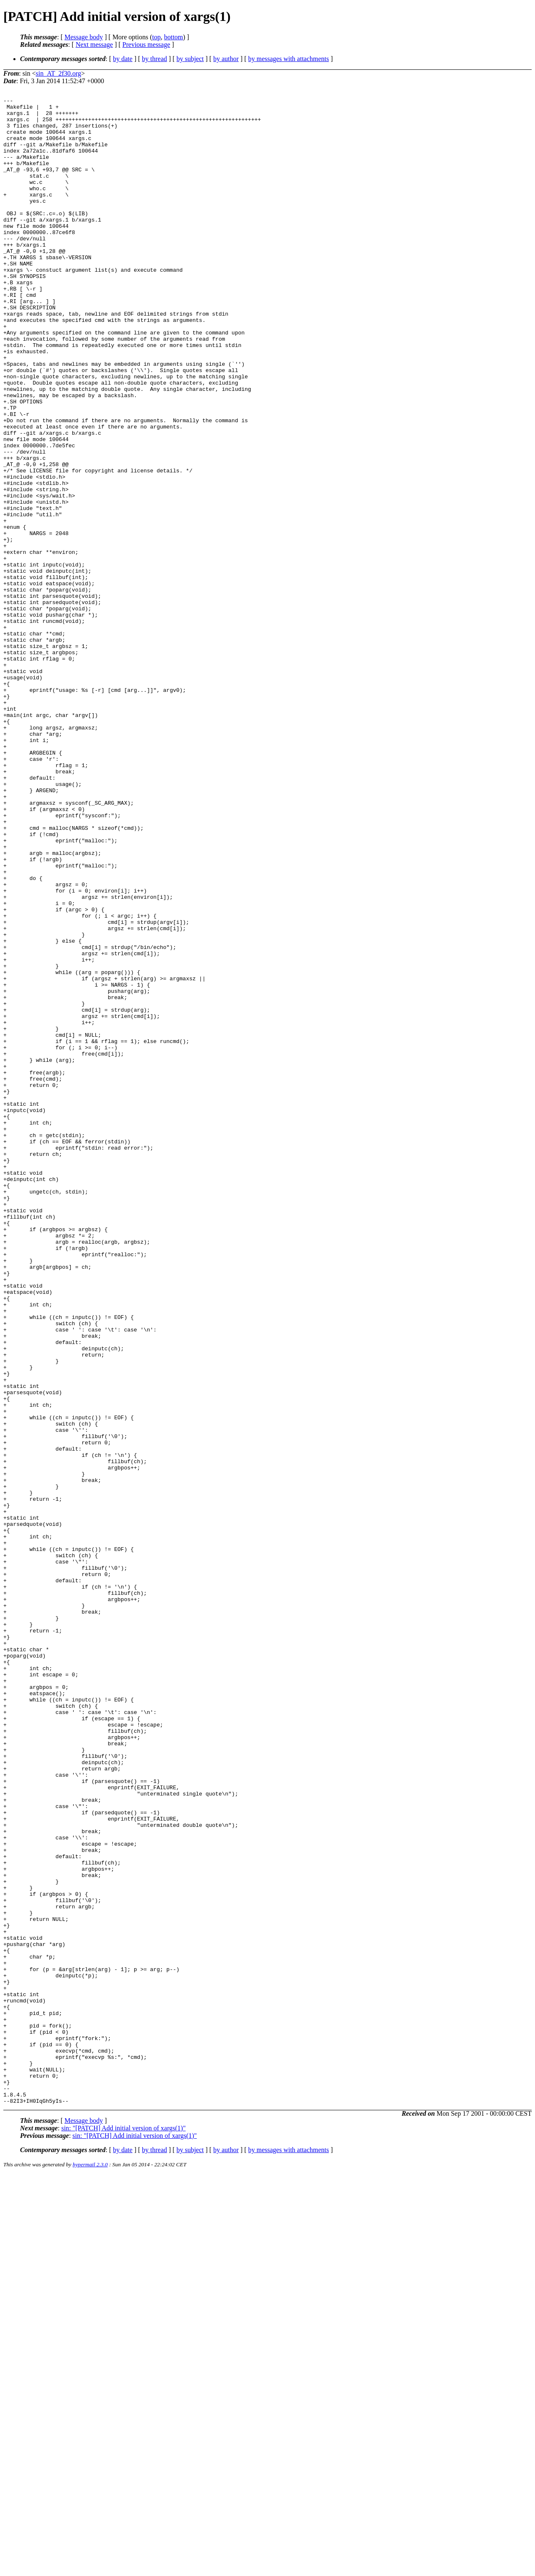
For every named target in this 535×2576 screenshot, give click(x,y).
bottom (173, 37)
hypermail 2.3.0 (90, 2566)
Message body (83, 37)
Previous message (146, 44)
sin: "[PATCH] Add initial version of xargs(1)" (123, 2529)
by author (226, 58)
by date (122, 58)
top (156, 37)
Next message (94, 44)
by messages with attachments (288, 58)
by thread (154, 58)
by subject (190, 58)
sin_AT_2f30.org (58, 73)
